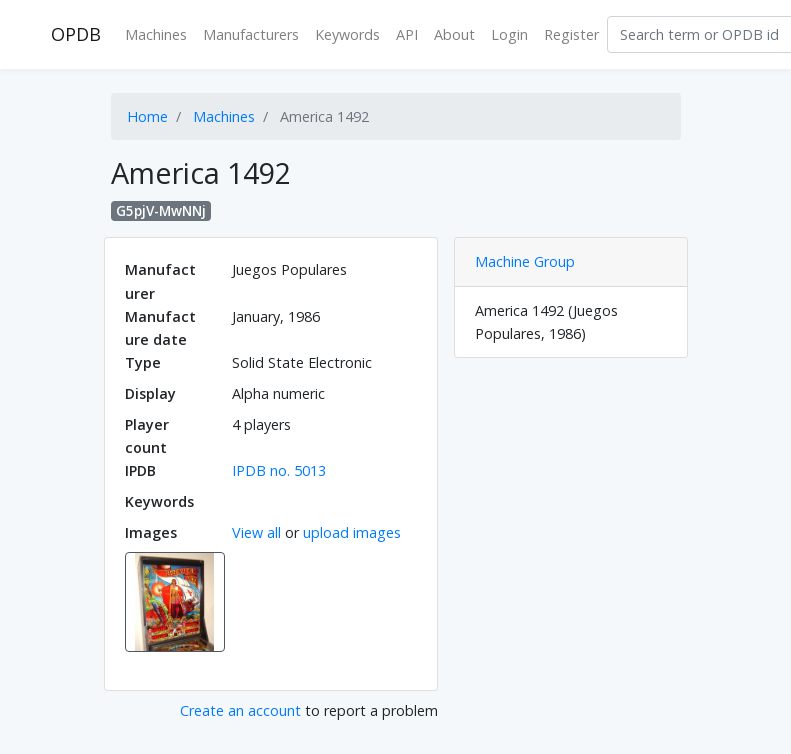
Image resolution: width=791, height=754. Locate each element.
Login (509, 34)
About (454, 34)
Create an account (240, 710)
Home (147, 116)
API (407, 34)
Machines (156, 34)
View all (256, 532)
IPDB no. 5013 (279, 470)
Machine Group (525, 261)
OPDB (76, 34)
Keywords (347, 34)
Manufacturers (251, 34)
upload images (352, 532)
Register (571, 34)
